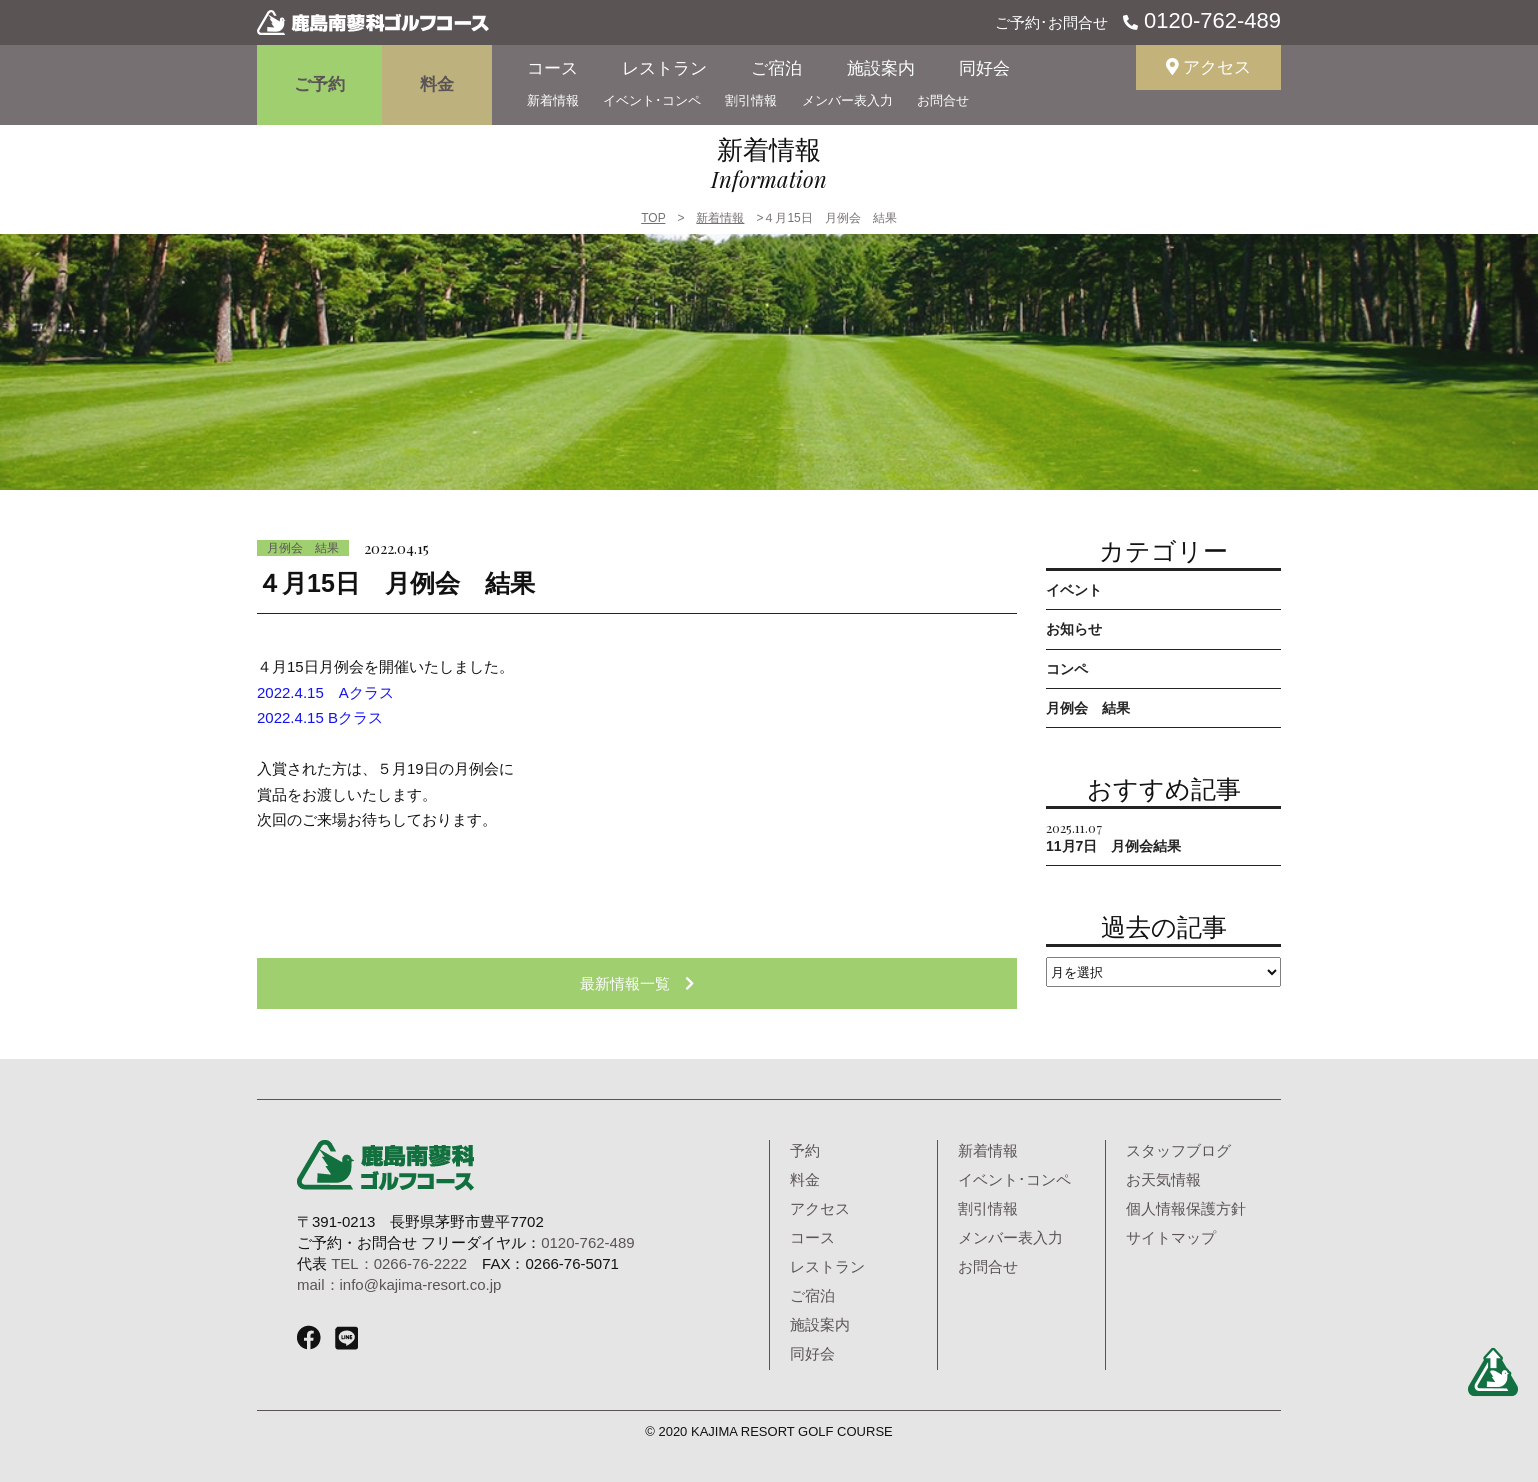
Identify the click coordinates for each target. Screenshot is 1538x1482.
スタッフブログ (1178, 1150)
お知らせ (1074, 629)
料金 (437, 84)
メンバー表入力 (847, 100)
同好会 (984, 68)
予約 (805, 1150)
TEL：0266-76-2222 (399, 1263)
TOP (653, 218)
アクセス (1209, 67)
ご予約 (319, 84)
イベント (1074, 590)
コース (552, 68)
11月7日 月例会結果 (1113, 836)
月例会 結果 (303, 548)
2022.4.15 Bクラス (320, 717)
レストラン (664, 68)
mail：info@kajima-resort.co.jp (399, 1284)
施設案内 (881, 68)
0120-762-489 (1209, 20)
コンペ (1067, 669)
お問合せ (943, 100)
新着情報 (553, 100)
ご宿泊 (776, 68)
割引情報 (751, 100)
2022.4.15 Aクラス (325, 692)
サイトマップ (1171, 1237)
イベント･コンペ (652, 100)
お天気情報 (1163, 1179)
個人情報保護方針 (1186, 1208)
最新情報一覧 (637, 983)
